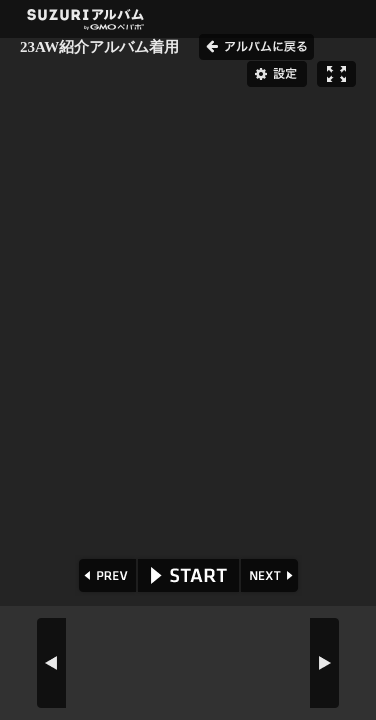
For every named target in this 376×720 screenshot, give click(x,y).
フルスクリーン (336, 74)
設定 (277, 74)
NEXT (271, 575)
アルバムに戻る (256, 47)
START (188, 575)
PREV (105, 575)
